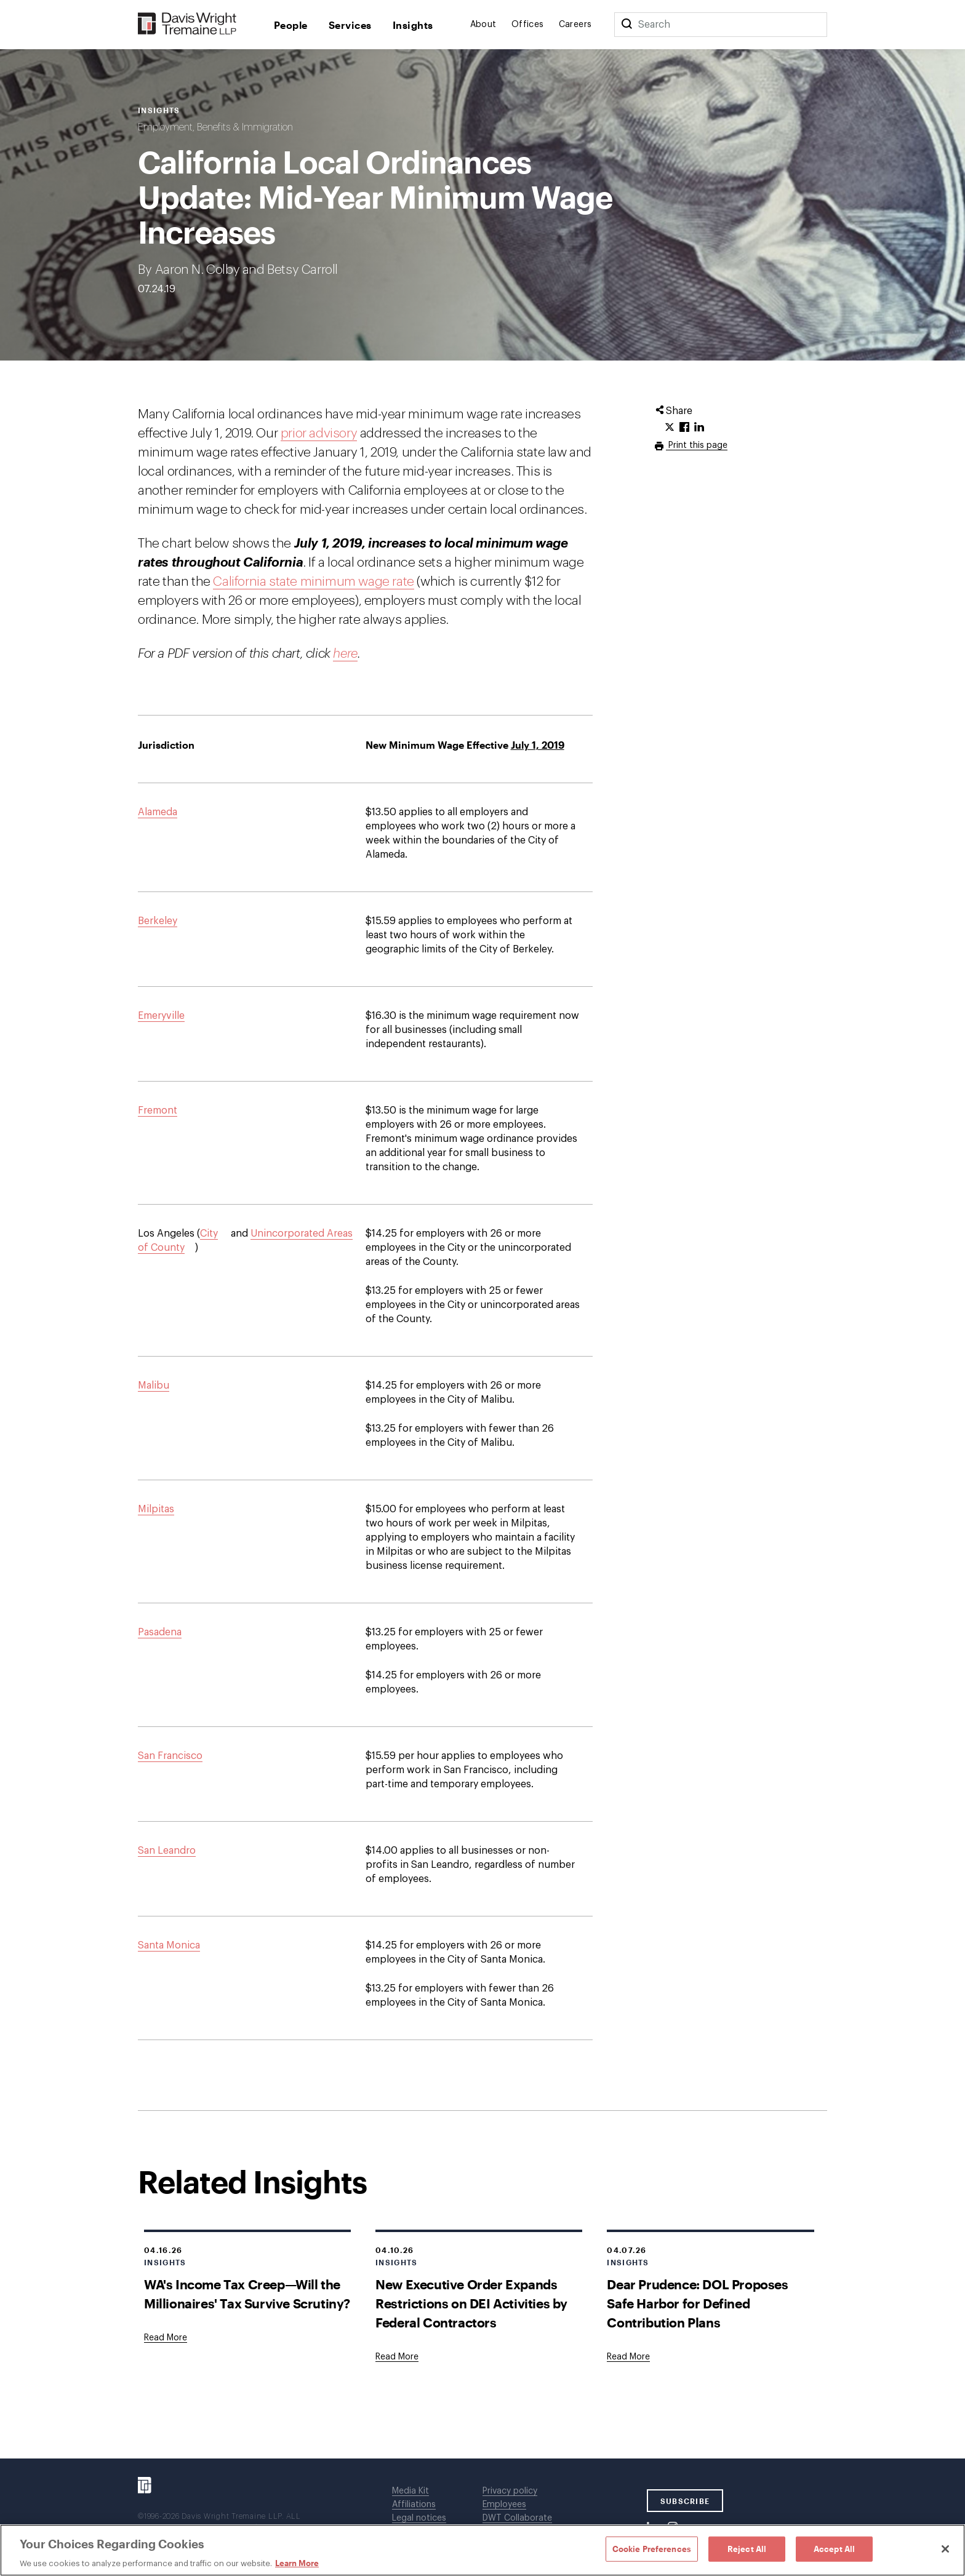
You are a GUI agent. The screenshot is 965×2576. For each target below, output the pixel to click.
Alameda (157, 812)
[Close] (945, 2548)
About (483, 24)
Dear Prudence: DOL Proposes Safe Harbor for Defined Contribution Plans (697, 2303)
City (209, 1233)
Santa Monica (169, 1945)
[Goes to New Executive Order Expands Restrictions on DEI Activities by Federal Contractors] (396, 2357)
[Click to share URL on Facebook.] (684, 427)
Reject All (746, 2548)
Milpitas (156, 1509)
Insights (413, 25)
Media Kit (410, 2491)
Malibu (153, 1385)
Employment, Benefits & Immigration (215, 127)
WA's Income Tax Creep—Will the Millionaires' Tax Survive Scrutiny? (247, 2293)
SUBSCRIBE (685, 2501)
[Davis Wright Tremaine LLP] (187, 24)
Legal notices (419, 2518)
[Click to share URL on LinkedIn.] (699, 427)
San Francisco (170, 1756)
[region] (482, 2550)
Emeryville (161, 1016)
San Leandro (167, 1851)
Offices (527, 24)
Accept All (834, 2548)
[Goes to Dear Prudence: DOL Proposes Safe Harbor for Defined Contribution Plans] (628, 2357)
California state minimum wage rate (313, 581)
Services (350, 25)
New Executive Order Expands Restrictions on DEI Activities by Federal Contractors (471, 2303)
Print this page (696, 445)
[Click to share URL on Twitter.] (670, 427)
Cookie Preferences (651, 2548)
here (345, 653)
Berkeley (157, 921)
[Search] (626, 24)
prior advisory (319, 433)
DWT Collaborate (517, 2518)
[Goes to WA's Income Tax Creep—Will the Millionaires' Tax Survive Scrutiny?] (165, 2338)
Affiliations (414, 2504)
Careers (575, 24)
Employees (504, 2504)
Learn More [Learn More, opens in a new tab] (297, 2563)
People (291, 25)
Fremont (157, 1110)
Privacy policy (509, 2491)
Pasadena (160, 1632)
